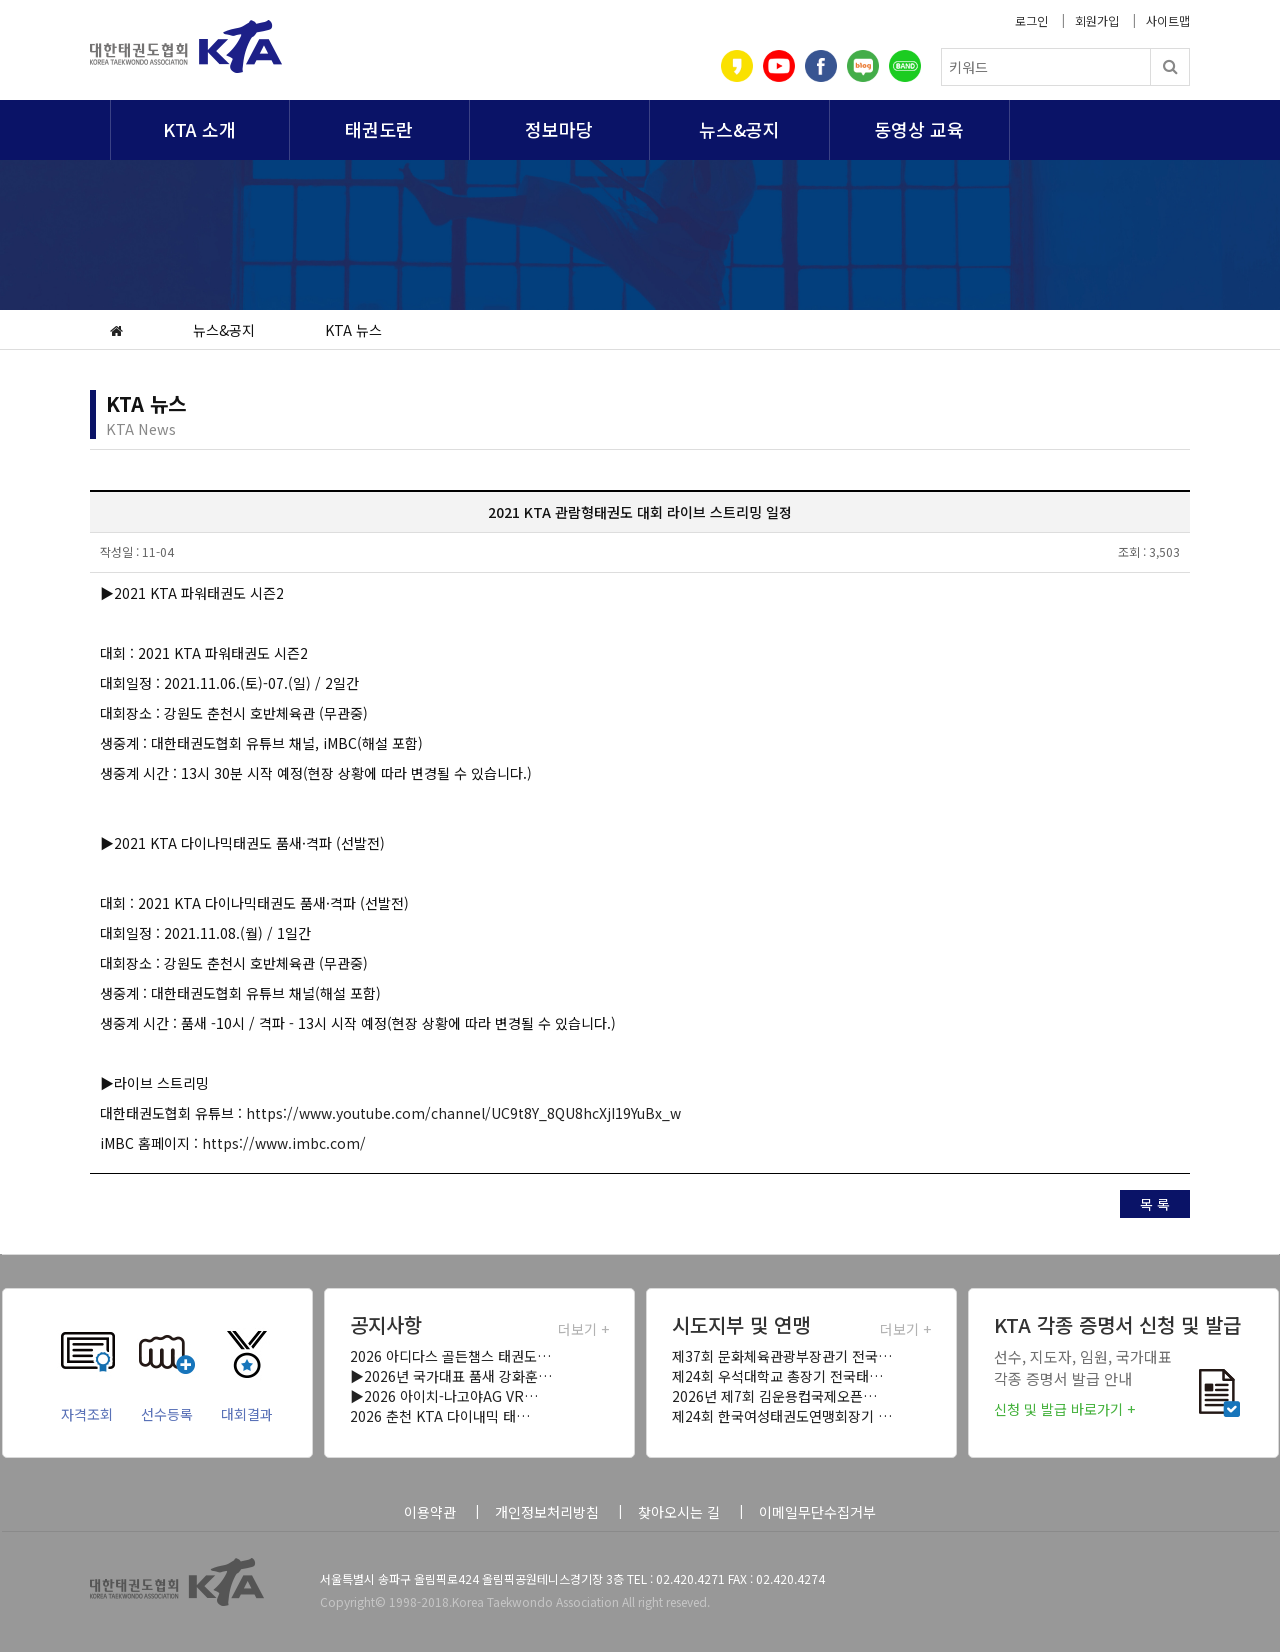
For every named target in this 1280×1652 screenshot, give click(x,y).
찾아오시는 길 (679, 1512)
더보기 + (583, 1329)
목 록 (1155, 1204)
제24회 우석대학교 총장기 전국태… (777, 1376)
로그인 (1031, 20)
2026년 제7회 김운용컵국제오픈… (774, 1396)
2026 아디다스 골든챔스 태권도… (450, 1356)
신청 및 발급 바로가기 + (1064, 1409)
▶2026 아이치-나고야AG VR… (444, 1396)
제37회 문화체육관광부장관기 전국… (782, 1356)
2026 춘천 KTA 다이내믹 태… (440, 1416)
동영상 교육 (919, 129)
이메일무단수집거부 (817, 1512)
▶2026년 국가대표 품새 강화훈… (451, 1376)
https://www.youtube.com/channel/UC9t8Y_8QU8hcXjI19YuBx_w (463, 1113)
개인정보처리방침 (547, 1512)
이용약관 (430, 1512)
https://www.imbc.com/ (284, 1143)
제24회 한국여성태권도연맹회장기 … (782, 1416)
